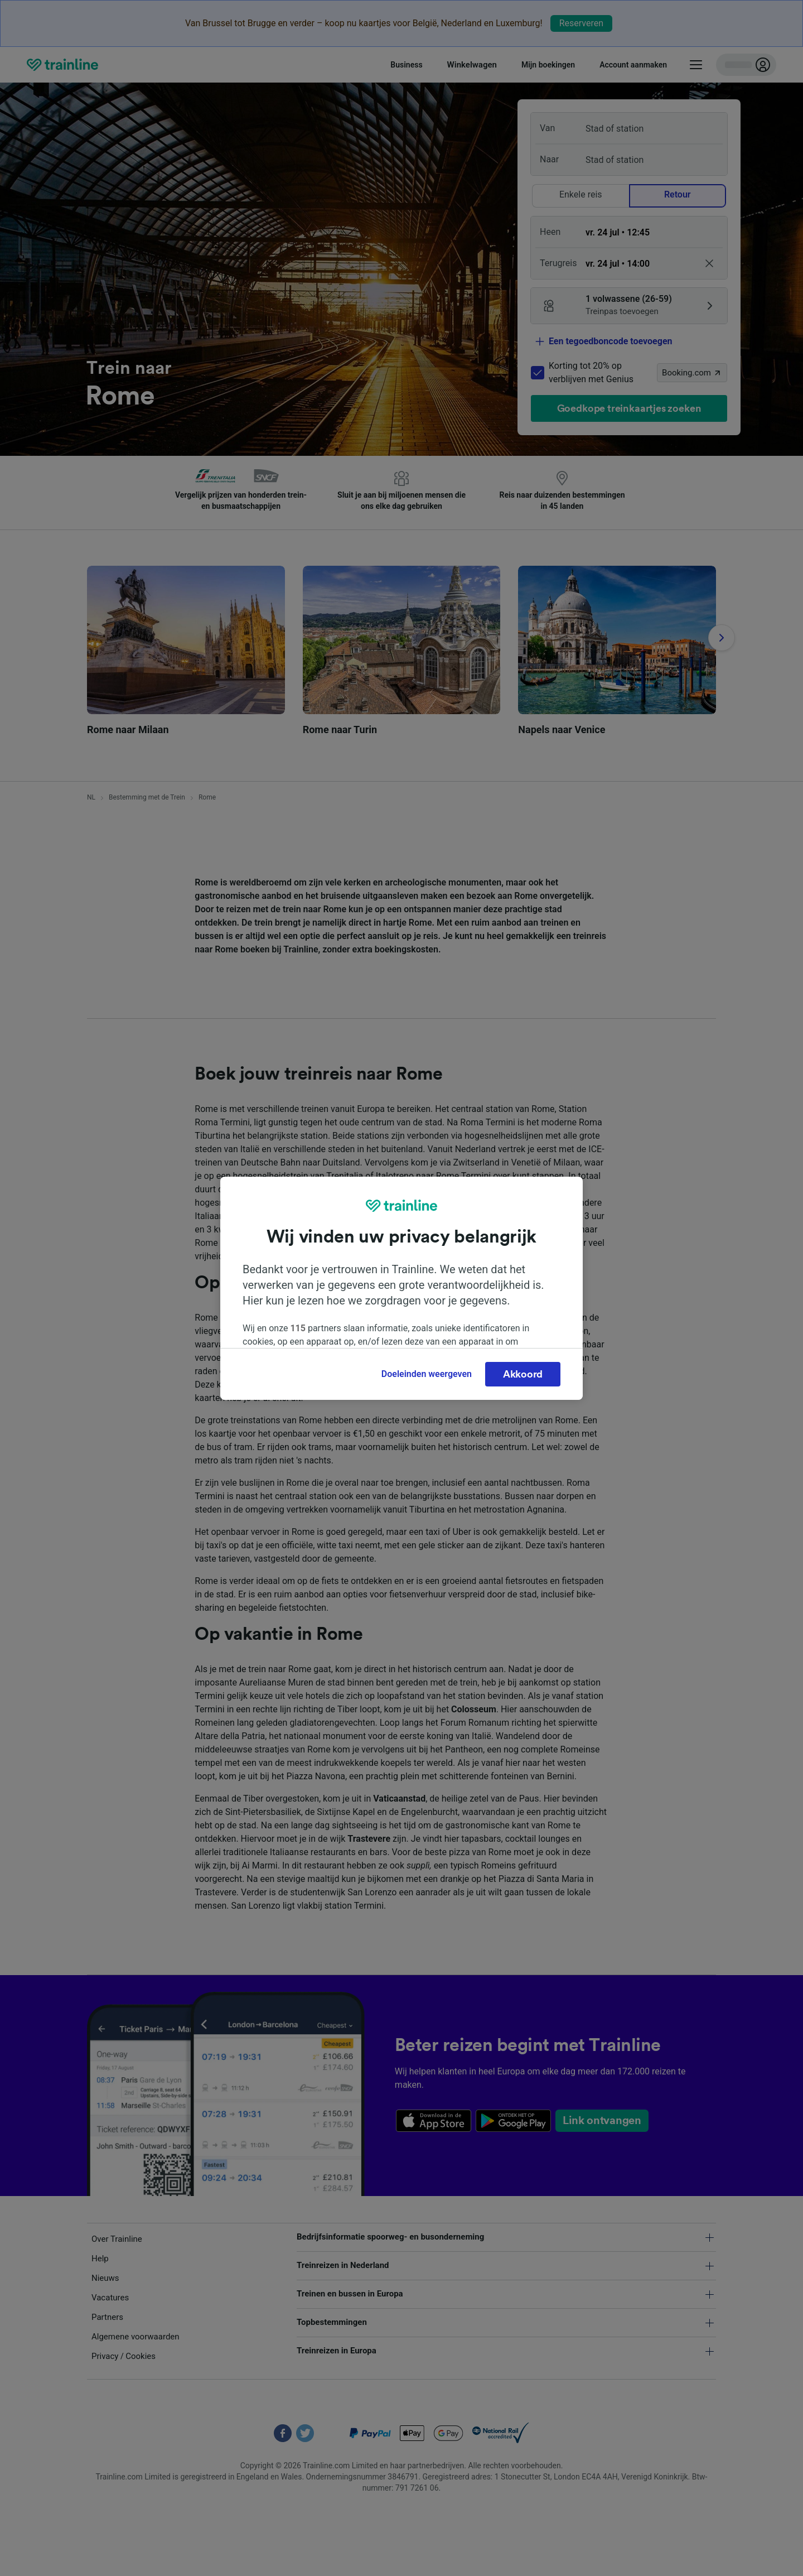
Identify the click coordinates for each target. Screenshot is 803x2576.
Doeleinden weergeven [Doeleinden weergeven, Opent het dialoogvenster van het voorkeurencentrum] (426, 1374)
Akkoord (523, 1374)
